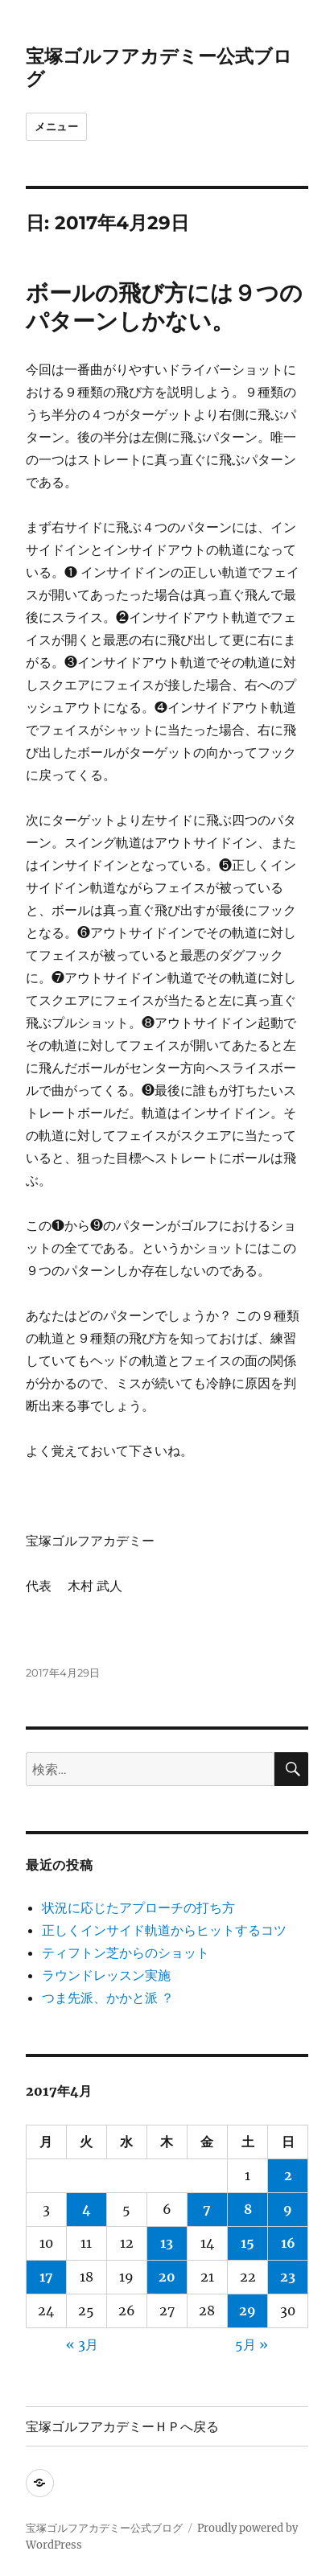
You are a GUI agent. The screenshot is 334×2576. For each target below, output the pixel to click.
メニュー (56, 126)
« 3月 (82, 2344)
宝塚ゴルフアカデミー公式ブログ (104, 2528)
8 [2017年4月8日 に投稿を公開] (248, 2209)
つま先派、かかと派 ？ (108, 1998)
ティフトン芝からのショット (125, 1952)
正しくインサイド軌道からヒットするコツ (164, 1930)
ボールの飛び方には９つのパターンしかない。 (164, 307)
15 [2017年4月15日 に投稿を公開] (247, 2243)
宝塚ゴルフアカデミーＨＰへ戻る (122, 2426)
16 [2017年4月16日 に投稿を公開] (288, 2243)
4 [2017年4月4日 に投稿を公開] (86, 2209)
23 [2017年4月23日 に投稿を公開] (287, 2277)
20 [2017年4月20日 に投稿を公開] (167, 2277)
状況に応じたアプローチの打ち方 (138, 1907)
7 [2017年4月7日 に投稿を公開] (207, 2209)
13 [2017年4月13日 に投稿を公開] (166, 2243)
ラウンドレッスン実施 (106, 1975)
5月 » (251, 2344)
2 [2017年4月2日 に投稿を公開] (288, 2175)
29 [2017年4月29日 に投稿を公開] (247, 2310)
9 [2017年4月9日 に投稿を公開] (287, 2209)
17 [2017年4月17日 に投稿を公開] (46, 2277)
